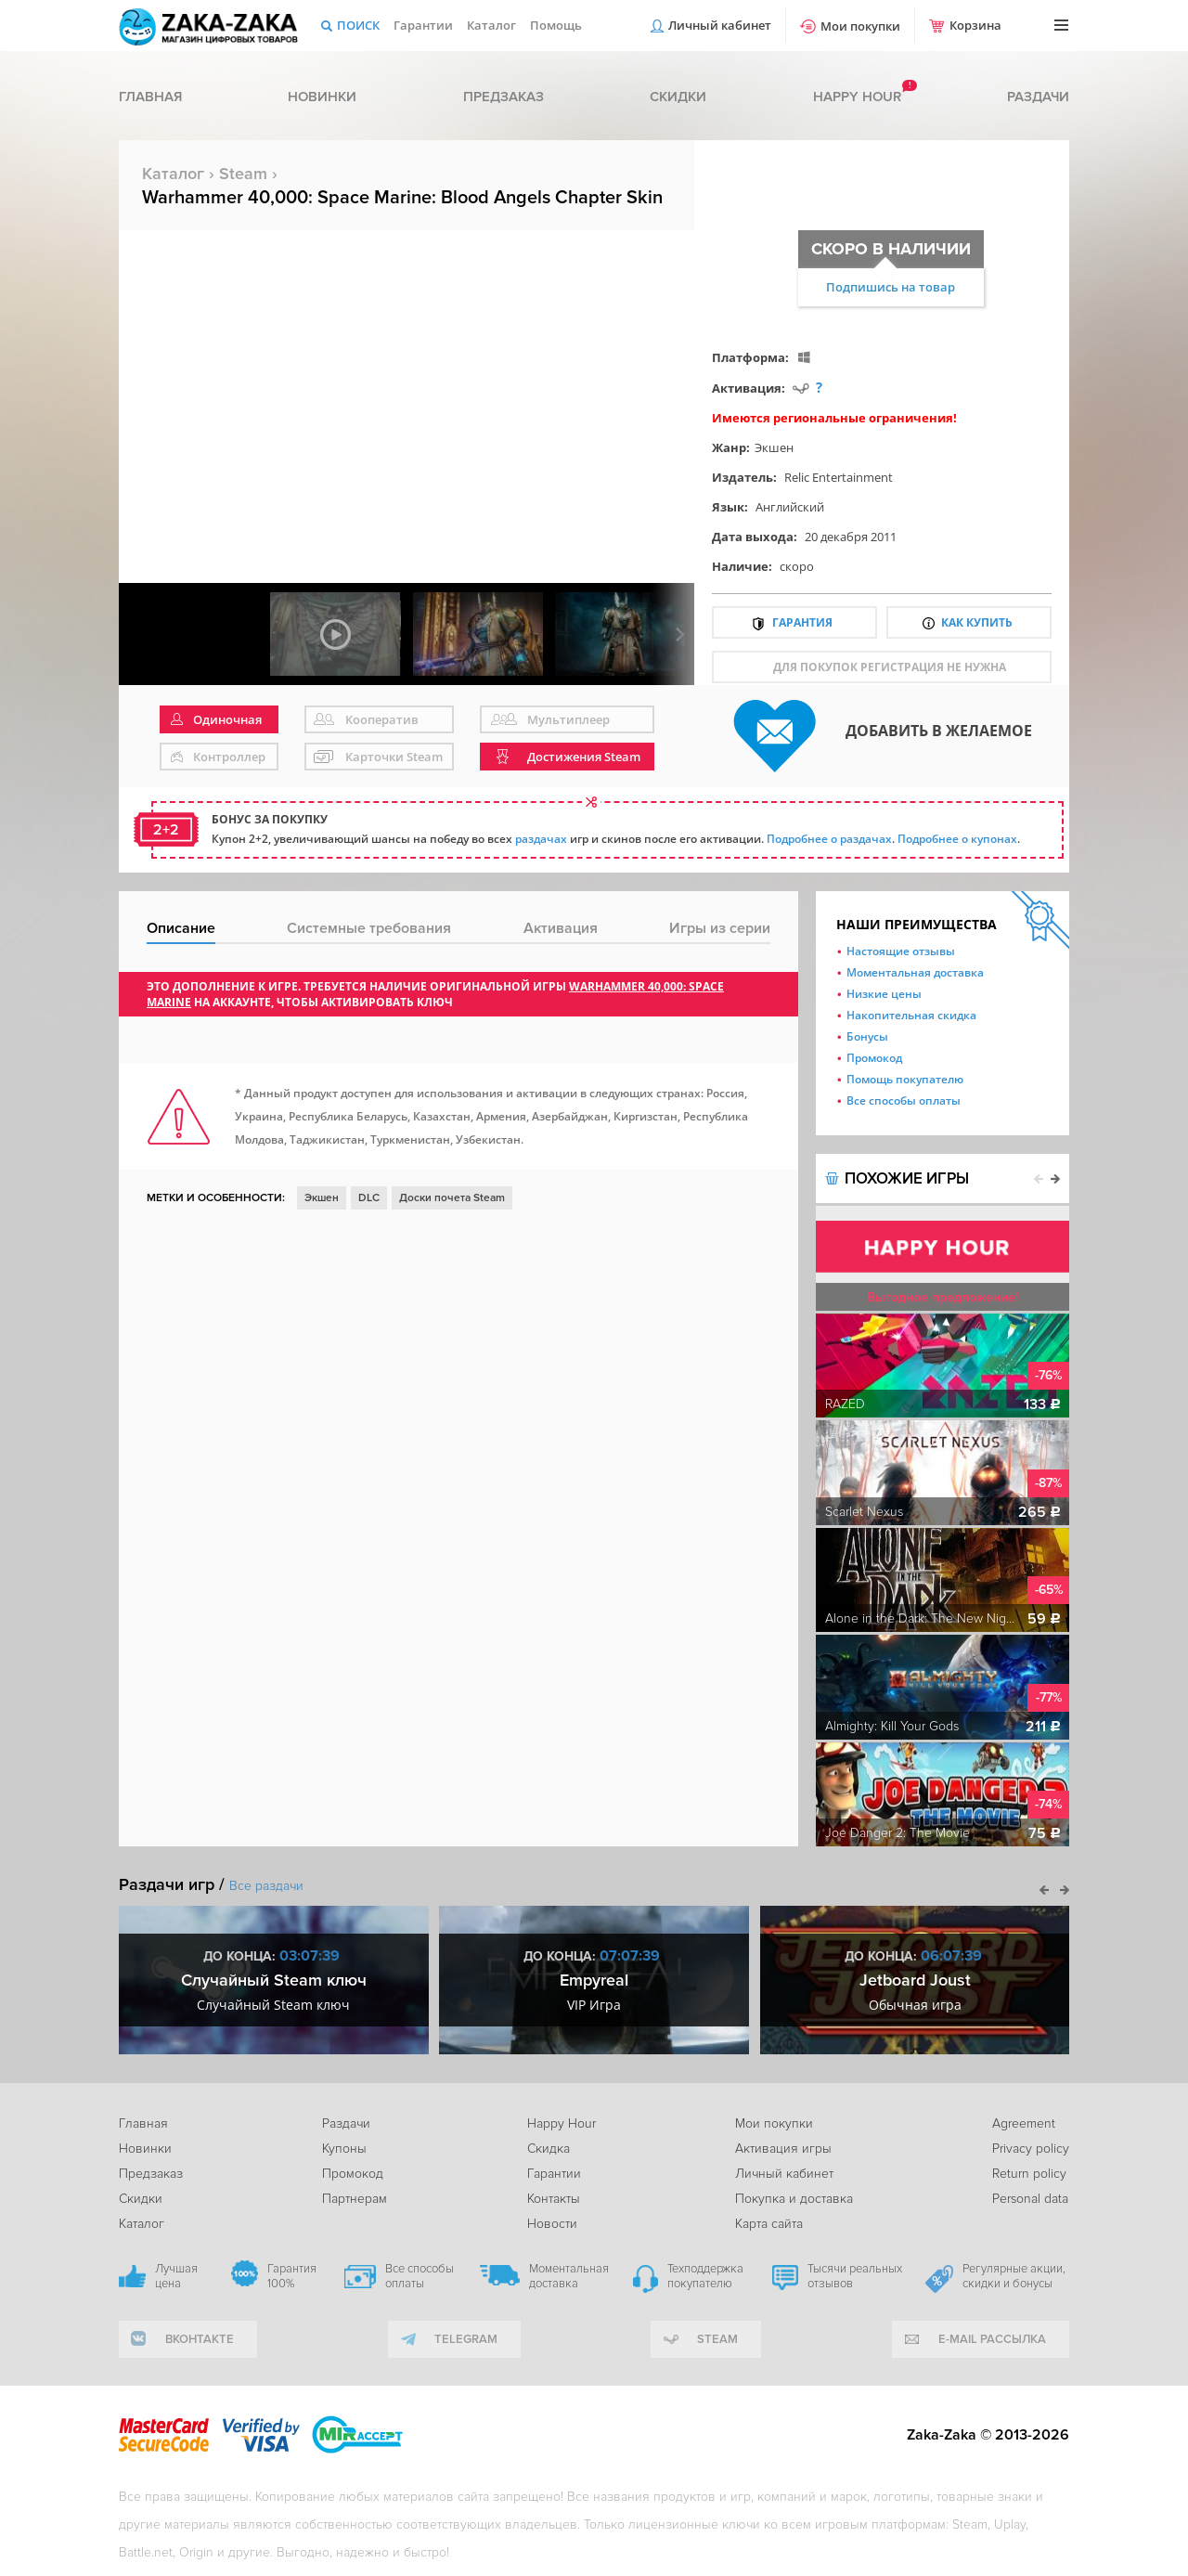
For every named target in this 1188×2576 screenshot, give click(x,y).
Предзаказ (503, 96)
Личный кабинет (719, 25)
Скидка (548, 2148)
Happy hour (857, 96)
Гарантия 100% (291, 2276)
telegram (465, 2339)
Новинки (322, 96)
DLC (369, 1198)
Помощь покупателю (904, 1079)
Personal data (1030, 2199)
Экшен (774, 447)
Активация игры (783, 2148)
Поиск (358, 25)
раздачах (541, 839)
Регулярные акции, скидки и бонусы (1013, 2276)
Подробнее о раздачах (829, 839)
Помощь (556, 25)
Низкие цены (884, 994)
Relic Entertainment (838, 477)
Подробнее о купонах (957, 839)
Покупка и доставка (794, 2199)
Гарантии (423, 25)
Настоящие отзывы (900, 951)
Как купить (977, 622)
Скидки (678, 96)
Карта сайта (769, 2224)
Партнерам (354, 2199)
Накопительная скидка (911, 1015)
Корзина (975, 25)
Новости (552, 2224)
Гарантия (802, 622)
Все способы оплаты (903, 1100)
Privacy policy (1030, 2148)
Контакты (553, 2199)
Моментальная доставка (915, 972)
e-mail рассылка (992, 2339)
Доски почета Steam (452, 1198)
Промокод (874, 1058)
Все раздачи (266, 1886)
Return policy (1029, 2173)
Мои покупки (860, 26)
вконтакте (199, 2339)
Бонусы (867, 1036)
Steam (243, 173)
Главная (150, 96)
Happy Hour (561, 2123)
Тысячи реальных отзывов (854, 2276)
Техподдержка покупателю (705, 2276)
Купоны (344, 2148)
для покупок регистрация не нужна (889, 667)
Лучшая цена (176, 2276)
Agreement (1023, 2123)
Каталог (491, 25)
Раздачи (1038, 96)
